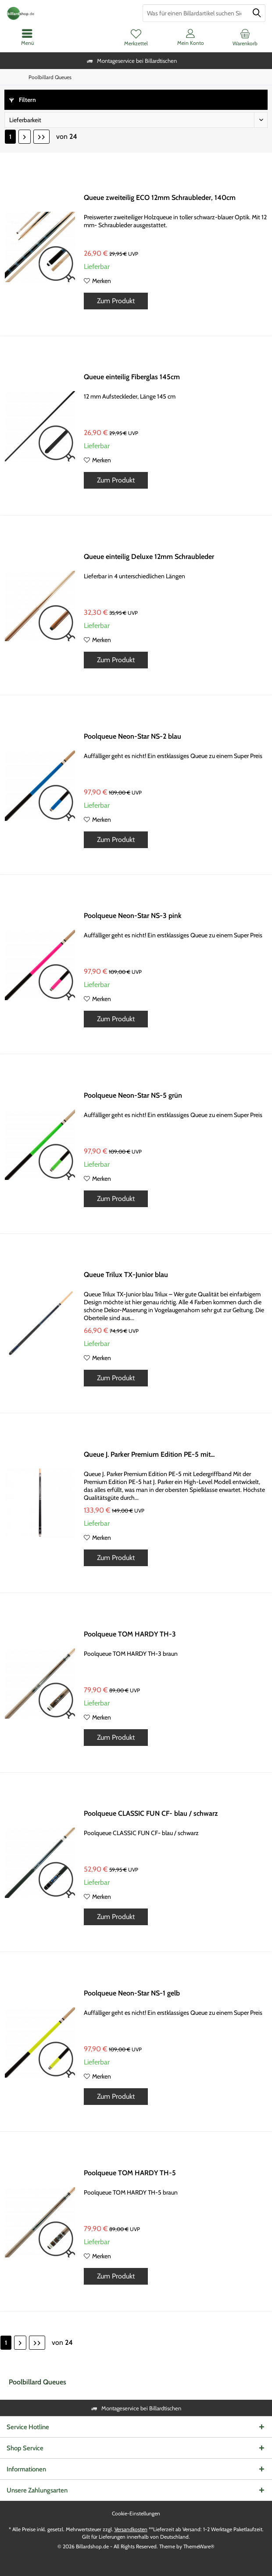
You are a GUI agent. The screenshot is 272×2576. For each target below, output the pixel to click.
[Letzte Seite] (41, 137)
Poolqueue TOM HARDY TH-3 (130, 1634)
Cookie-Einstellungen (136, 2513)
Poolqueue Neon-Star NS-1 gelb (132, 1993)
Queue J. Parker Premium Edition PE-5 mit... (149, 1454)
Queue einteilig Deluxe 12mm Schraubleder (149, 556)
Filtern (22, 100)
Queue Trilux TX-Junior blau (126, 1274)
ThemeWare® (199, 2546)
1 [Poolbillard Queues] (10, 137)
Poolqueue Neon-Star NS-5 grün (133, 1095)
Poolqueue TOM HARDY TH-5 (130, 2173)
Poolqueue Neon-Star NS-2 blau (132, 736)
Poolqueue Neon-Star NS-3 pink (133, 915)
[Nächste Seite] (24, 137)
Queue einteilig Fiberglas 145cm (132, 377)
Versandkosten (131, 2529)
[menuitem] (245, 37)
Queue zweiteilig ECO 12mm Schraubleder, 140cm (160, 197)
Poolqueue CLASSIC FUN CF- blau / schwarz (151, 1813)
